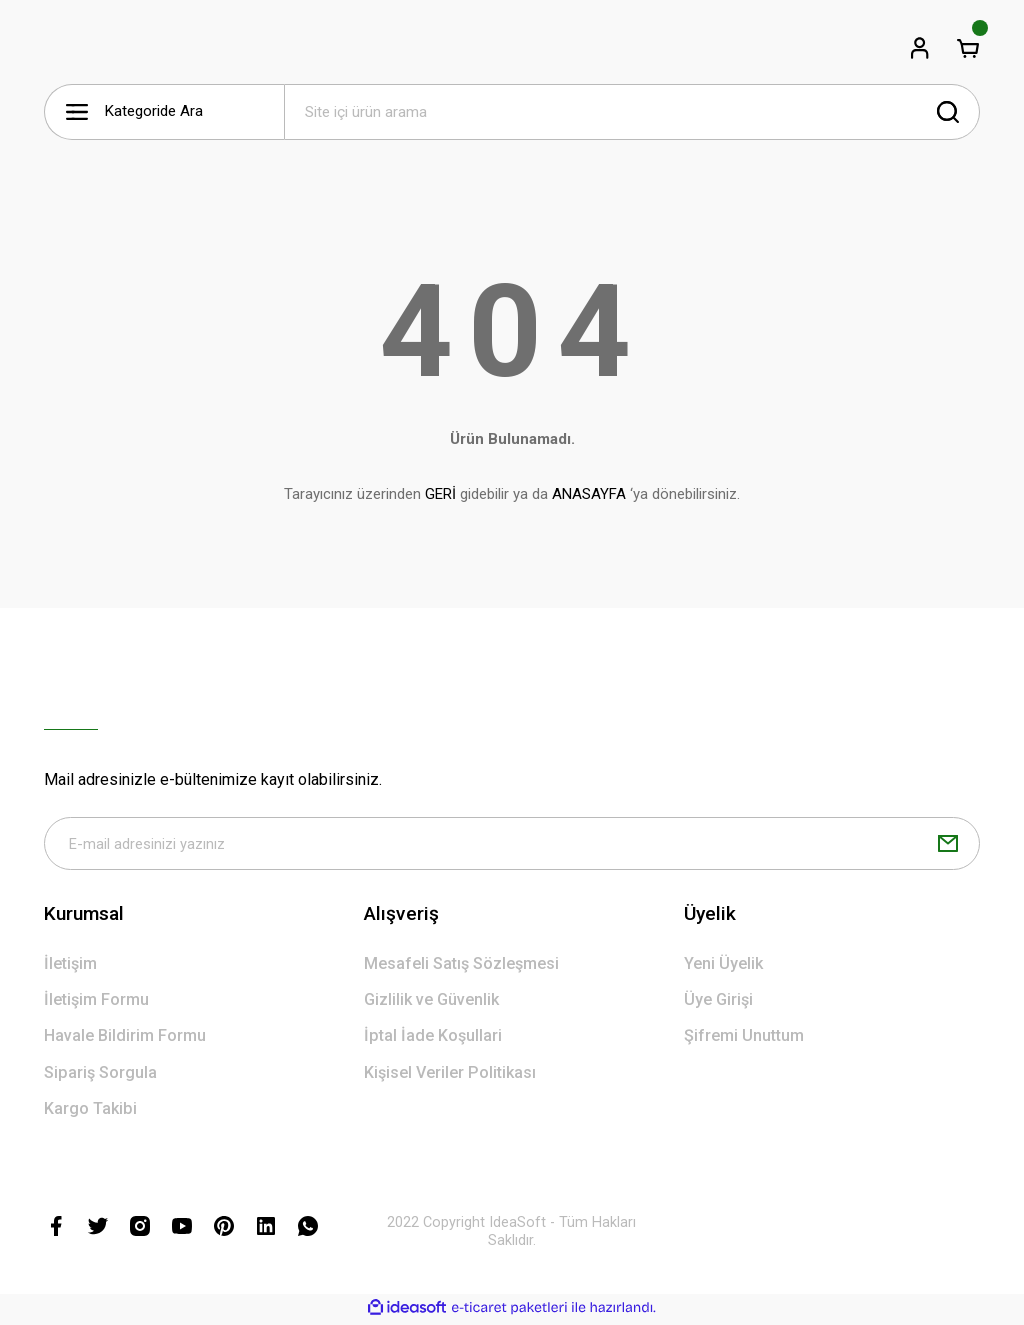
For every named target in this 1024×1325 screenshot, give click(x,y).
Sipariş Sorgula (100, 1074)
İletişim (70, 965)
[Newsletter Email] (512, 845)
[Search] (632, 112)
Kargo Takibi (90, 1110)
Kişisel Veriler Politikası (450, 1074)
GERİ (440, 494)
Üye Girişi (718, 1002)
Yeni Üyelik (723, 965)
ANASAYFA (589, 494)
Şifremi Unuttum (744, 1038)
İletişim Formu (96, 1002)
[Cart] (968, 48)
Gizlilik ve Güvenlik (431, 1002)
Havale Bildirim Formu (125, 1038)
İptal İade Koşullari (433, 1038)
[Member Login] (920, 48)
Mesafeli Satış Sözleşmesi (461, 965)
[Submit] (948, 845)
